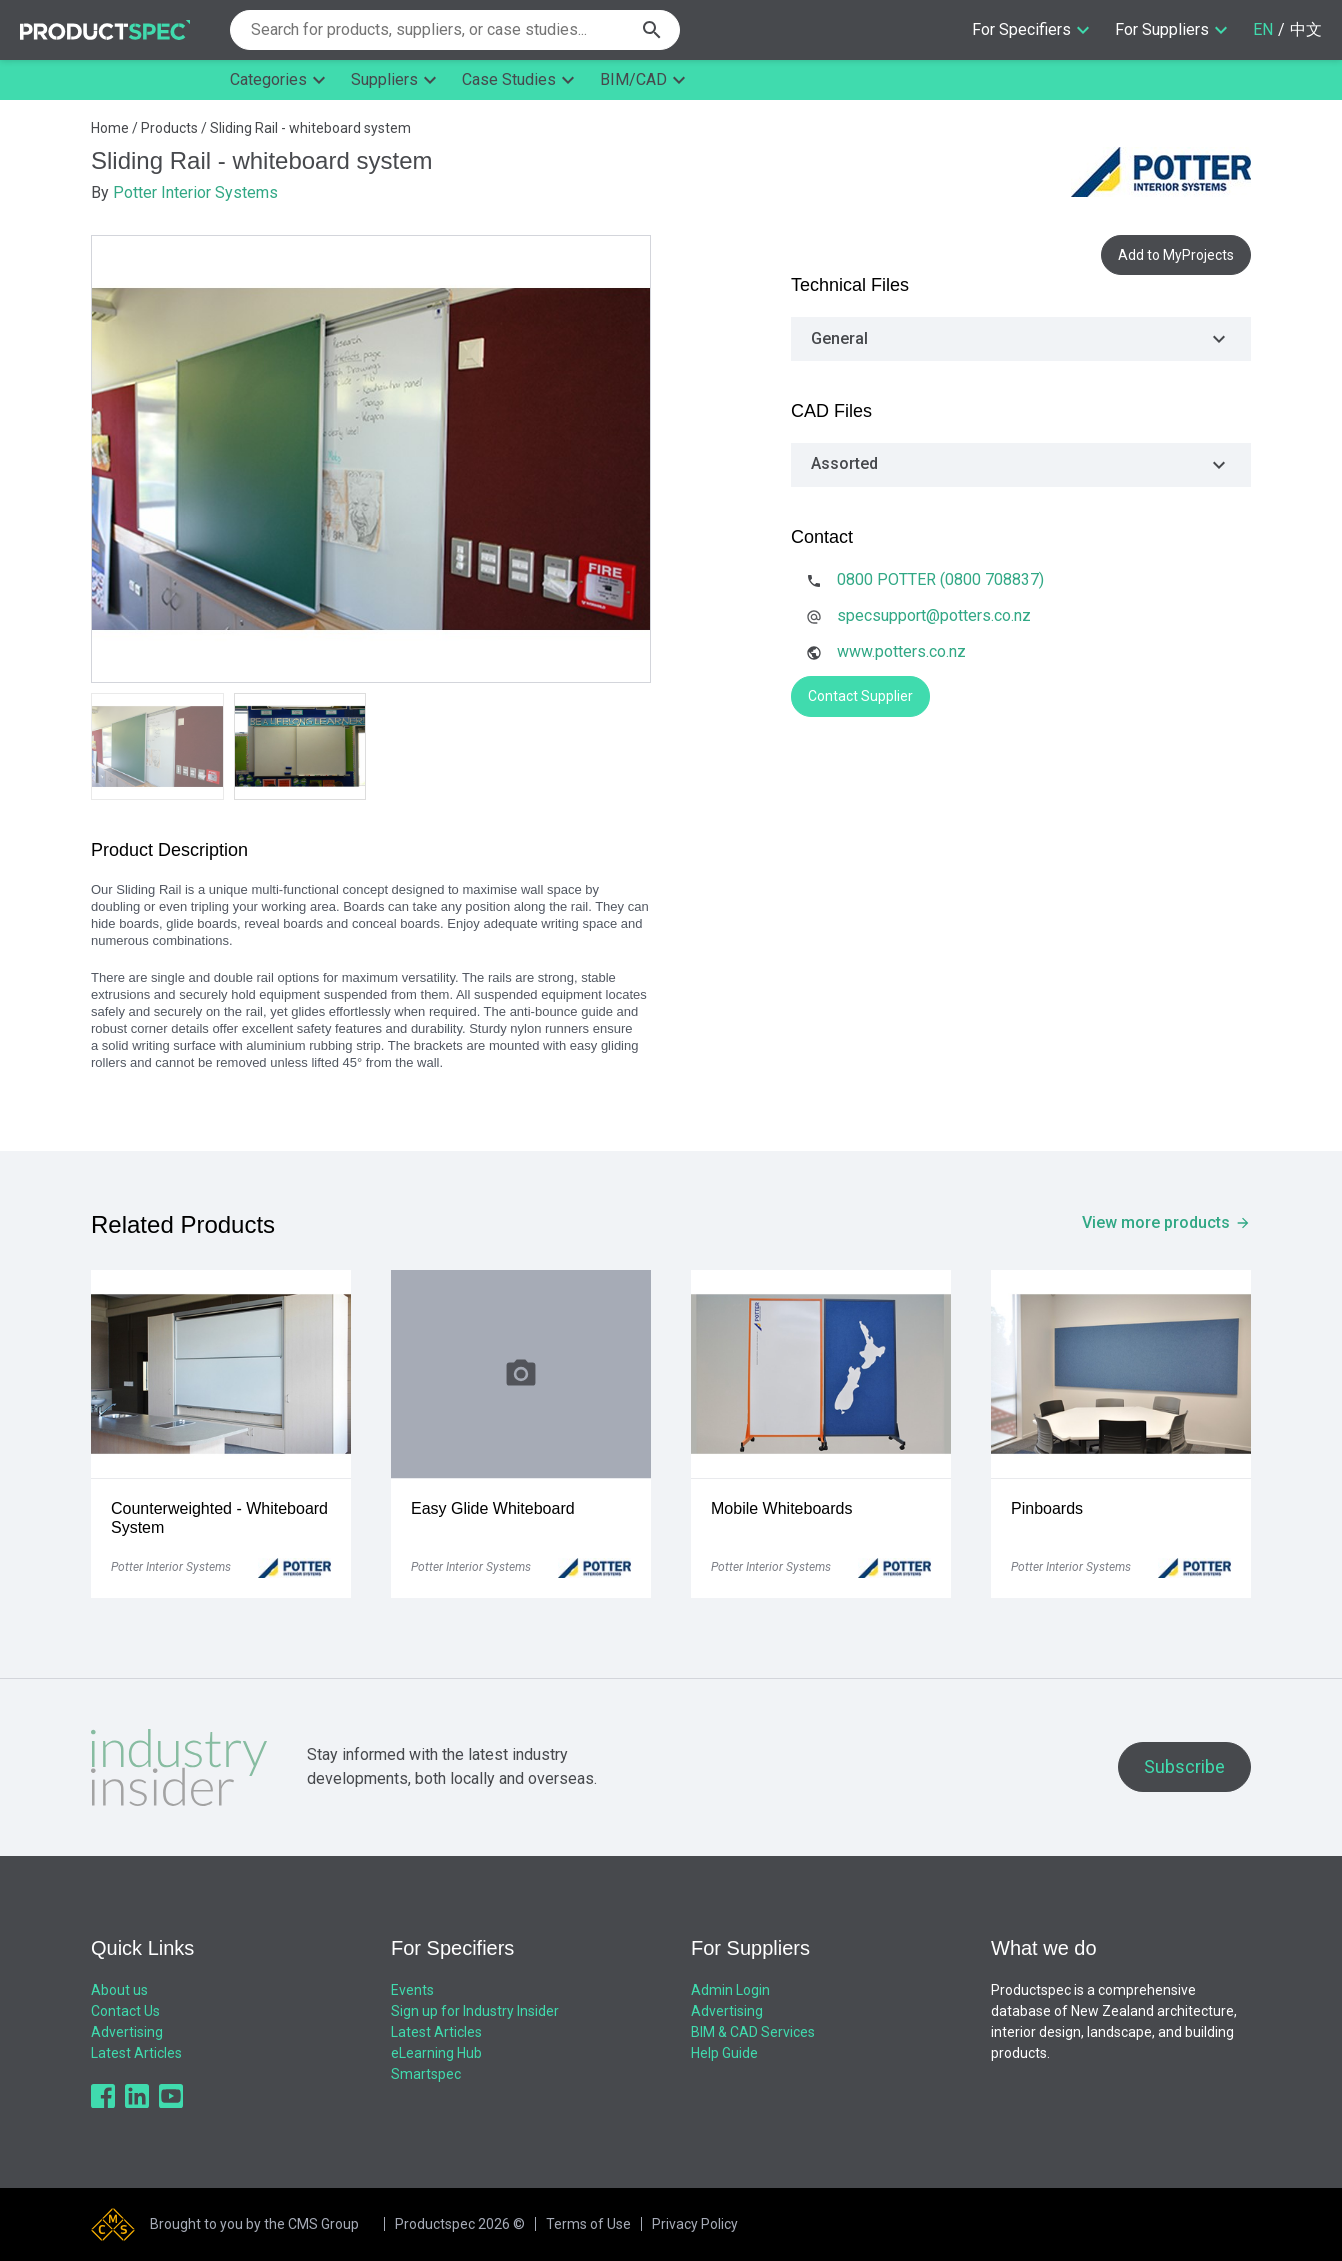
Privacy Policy (695, 2224)
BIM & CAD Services (753, 2032)
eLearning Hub (436, 2053)
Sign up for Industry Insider (475, 2011)
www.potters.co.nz (901, 651)
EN (1263, 29)
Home (110, 128)
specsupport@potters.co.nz (934, 615)
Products (169, 128)
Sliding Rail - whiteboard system (310, 128)
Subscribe (1184, 1766)
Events (412, 1990)
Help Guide (724, 2053)
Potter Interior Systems (195, 192)
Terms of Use (588, 2224)
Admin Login (730, 1990)
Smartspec (426, 2074)
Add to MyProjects (1176, 255)
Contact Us (125, 2011)
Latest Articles (136, 2053)
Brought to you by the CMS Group (254, 2224)
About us (119, 1990)
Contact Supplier (860, 696)
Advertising (127, 2032)
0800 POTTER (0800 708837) (940, 579)
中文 (1306, 29)
